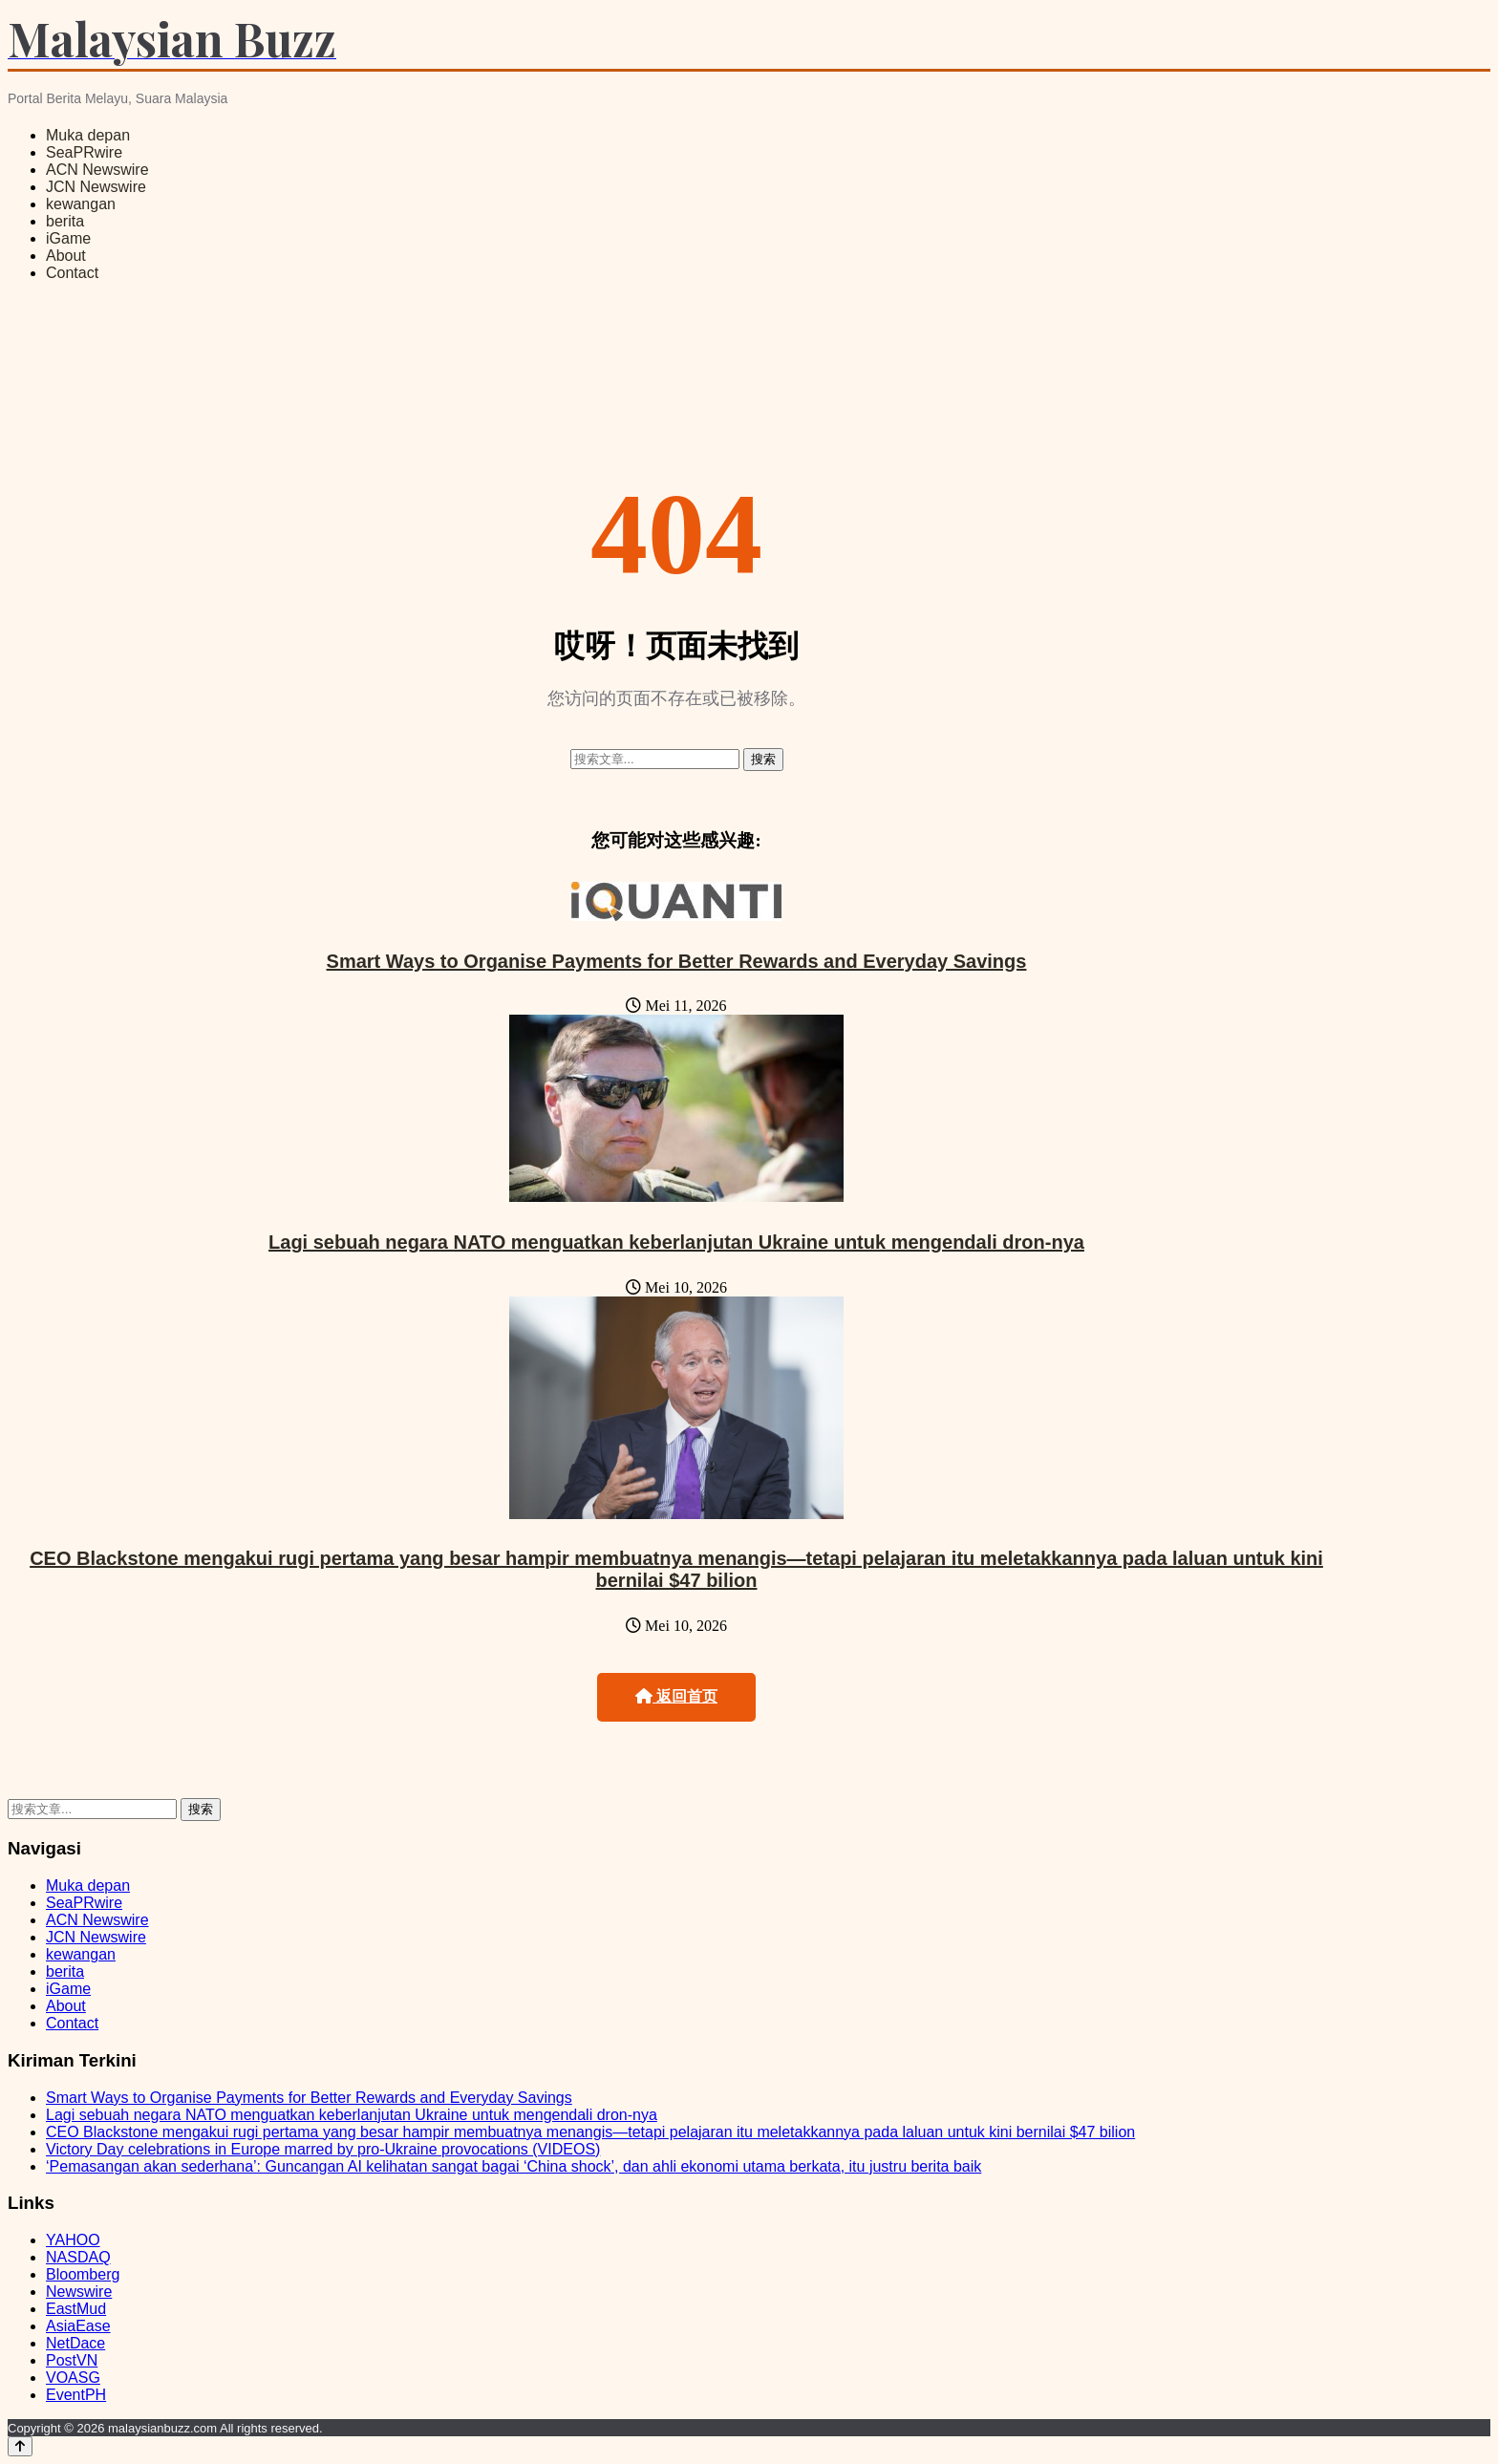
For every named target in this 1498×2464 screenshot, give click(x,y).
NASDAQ (78, 2257)
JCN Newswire (96, 187)
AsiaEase (78, 2326)
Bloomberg (82, 2274)
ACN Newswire (97, 169)
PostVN (71, 2360)
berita (65, 221)
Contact (72, 273)
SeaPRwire (84, 152)
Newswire (79, 2291)
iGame (68, 238)
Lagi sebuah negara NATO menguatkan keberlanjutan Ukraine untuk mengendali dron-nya (676, 1242)
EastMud (76, 2309)
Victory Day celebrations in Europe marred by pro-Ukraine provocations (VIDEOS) (323, 2149)
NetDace (75, 2343)
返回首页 (676, 1696)
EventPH (76, 2395)
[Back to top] (20, 2446)
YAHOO (73, 2240)
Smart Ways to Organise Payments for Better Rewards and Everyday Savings (677, 961)
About (66, 255)
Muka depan (88, 135)
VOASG (73, 2377)
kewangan (81, 204)
